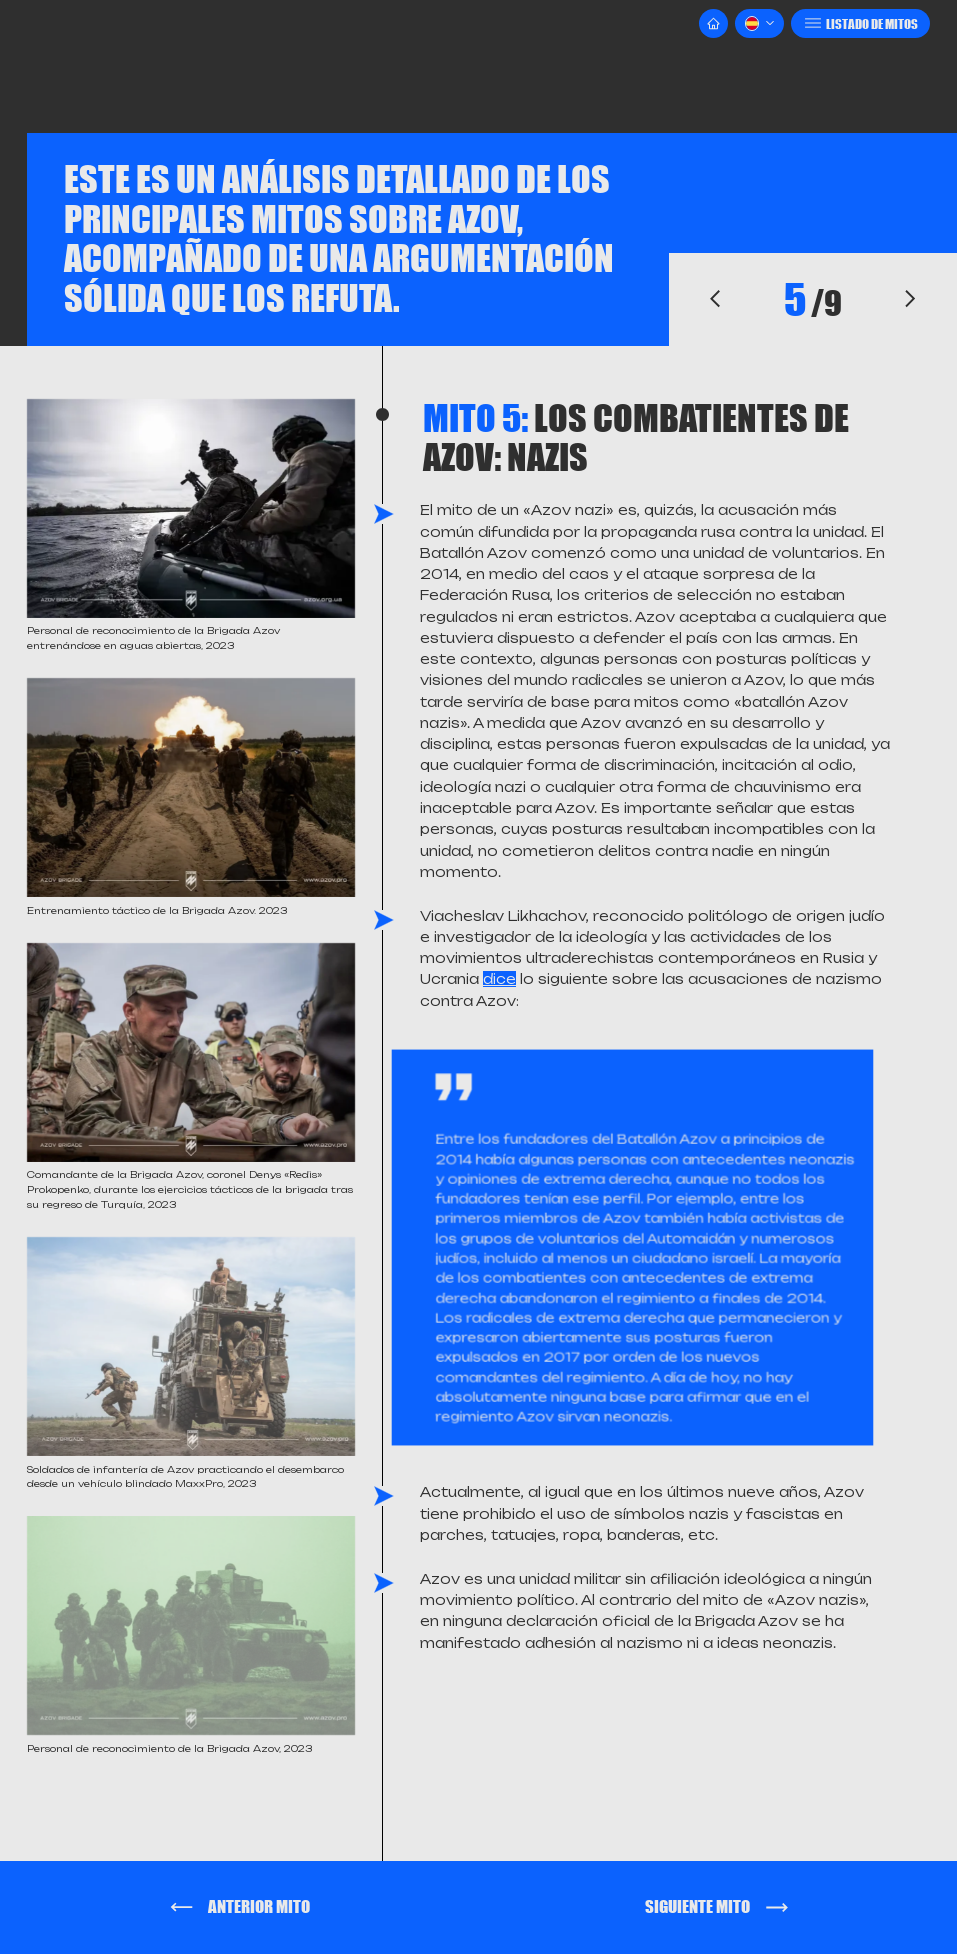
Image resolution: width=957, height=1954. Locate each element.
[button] (759, 23)
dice (499, 979)
